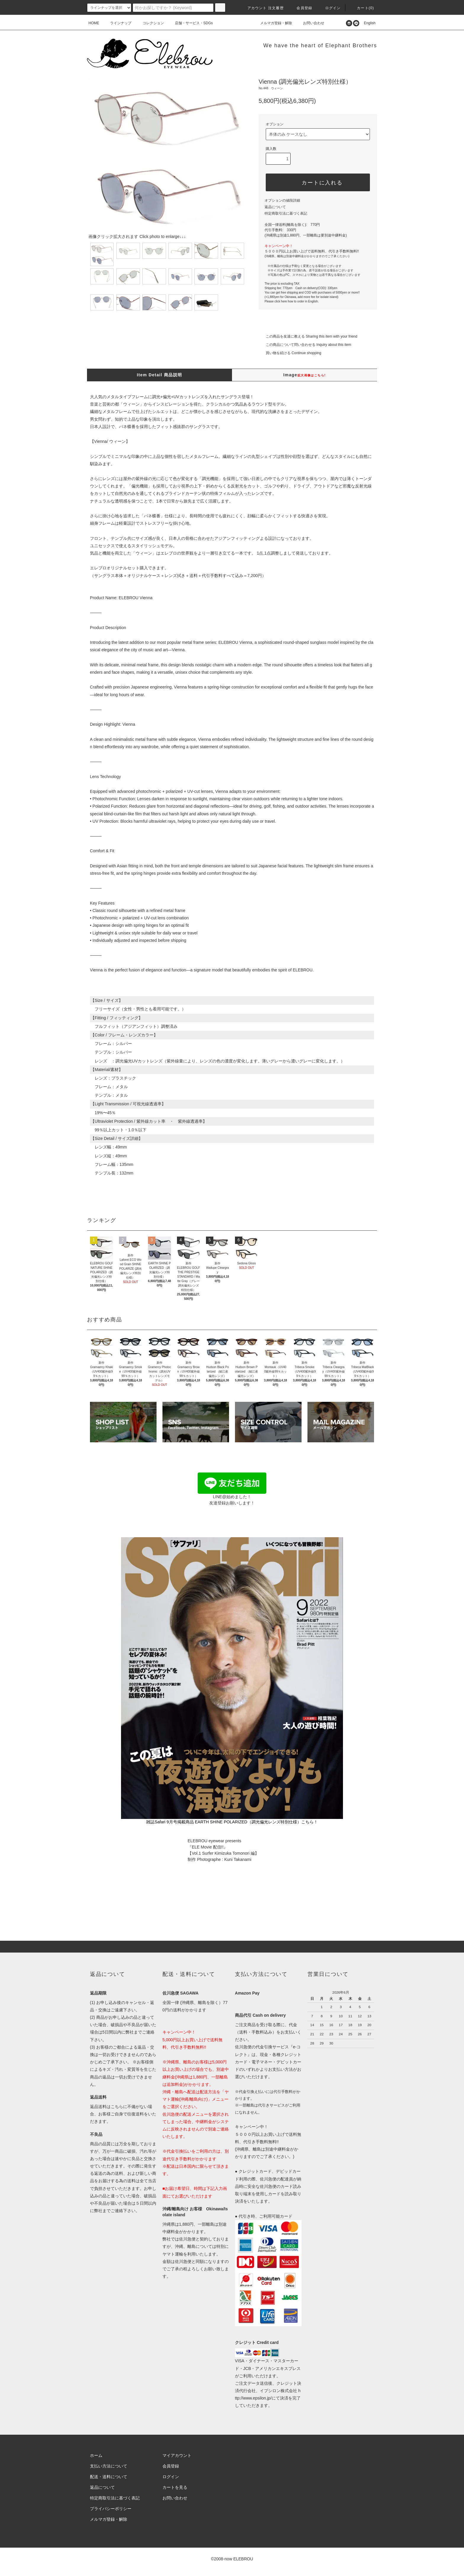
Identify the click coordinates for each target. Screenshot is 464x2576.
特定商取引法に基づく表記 (286, 213)
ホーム (96, 2455)
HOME (93, 23)
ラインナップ (117, 23)
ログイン (329, 8)
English (368, 23)
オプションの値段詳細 (282, 200)
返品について (275, 207)
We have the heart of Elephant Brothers (320, 45)
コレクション (150, 23)
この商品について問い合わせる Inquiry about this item (305, 345)
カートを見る (174, 2487)
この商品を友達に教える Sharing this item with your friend (308, 336)
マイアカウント (176, 2455)
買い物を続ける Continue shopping (290, 353)
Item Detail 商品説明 (159, 374)
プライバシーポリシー (110, 2508)
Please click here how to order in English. (292, 301)
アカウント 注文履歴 (262, 8)
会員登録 (300, 8)
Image (304, 374)
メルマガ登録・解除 (272, 23)
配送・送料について (108, 2476)
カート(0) (362, 8)
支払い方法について (108, 2466)
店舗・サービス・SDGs (190, 23)
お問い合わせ (310, 23)
